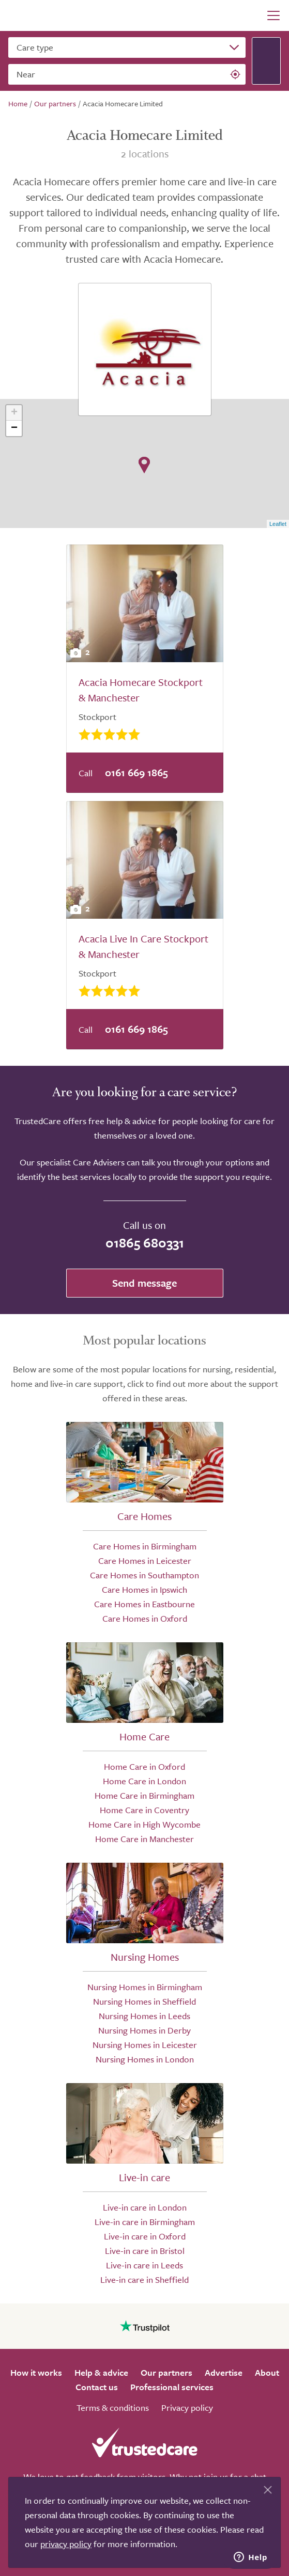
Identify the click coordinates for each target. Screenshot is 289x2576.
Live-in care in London (145, 2207)
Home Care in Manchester (144, 1838)
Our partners (166, 2372)
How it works (36, 2372)
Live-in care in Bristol (145, 2250)
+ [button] (14, 413)
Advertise (223, 2372)
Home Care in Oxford (144, 1766)
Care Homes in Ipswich (144, 1589)
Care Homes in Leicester (144, 1560)
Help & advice (101, 2372)
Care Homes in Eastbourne (144, 1603)
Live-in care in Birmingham (145, 2221)
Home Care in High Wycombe (144, 1824)
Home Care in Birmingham (144, 1795)
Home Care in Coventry (144, 1809)
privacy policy (66, 2543)
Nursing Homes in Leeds (144, 2015)
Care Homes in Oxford (144, 1618)
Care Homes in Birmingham (144, 1546)
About (267, 2372)
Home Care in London (144, 1780)
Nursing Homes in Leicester (145, 2044)
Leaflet (277, 524)
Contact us (96, 2386)
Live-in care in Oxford (145, 2236)
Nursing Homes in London (145, 2059)
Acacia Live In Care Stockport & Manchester (143, 946)
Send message (144, 1282)
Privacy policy (187, 2407)
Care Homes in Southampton (144, 1575)
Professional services (172, 2386)
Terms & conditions (113, 2407)
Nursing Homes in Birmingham (144, 1986)
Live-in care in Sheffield (144, 2279)
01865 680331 (144, 1242)
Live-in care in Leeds (144, 2265)
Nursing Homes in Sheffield (144, 2001)
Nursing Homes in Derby (144, 2030)
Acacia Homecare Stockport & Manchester (141, 690)
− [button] (14, 428)
